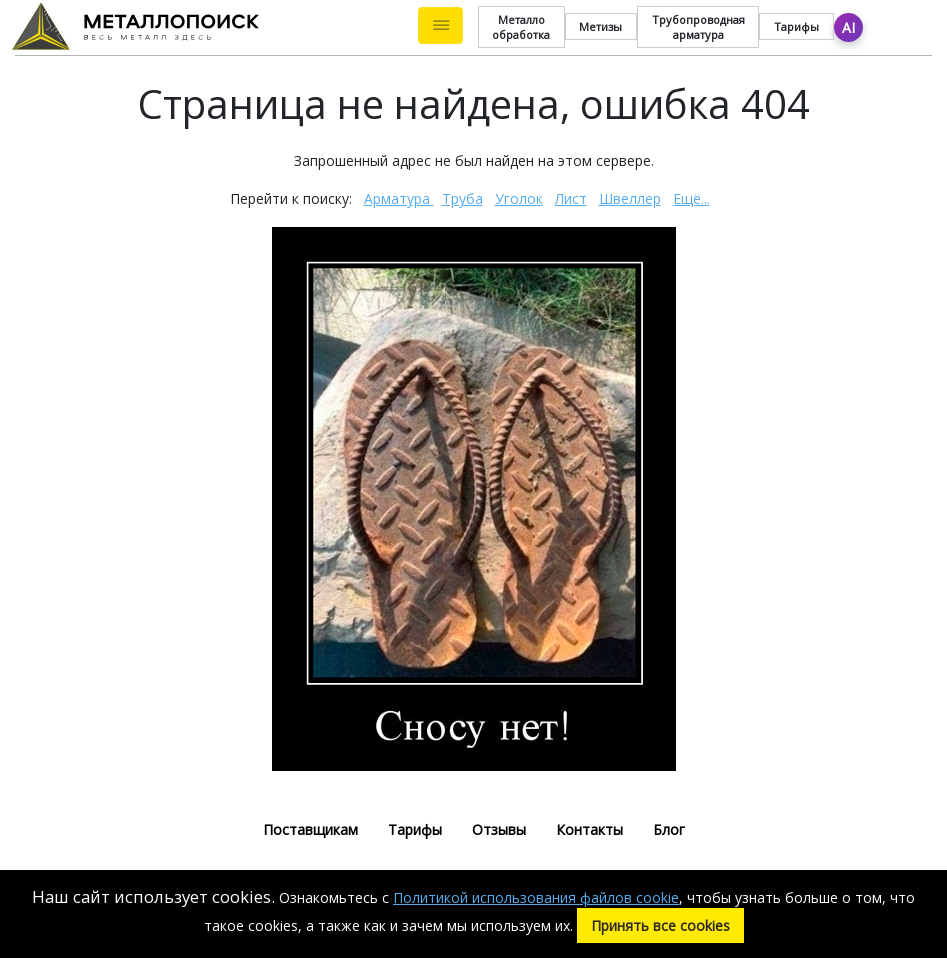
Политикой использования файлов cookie (536, 897)
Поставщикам (310, 829)
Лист (571, 198)
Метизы (600, 26)
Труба (462, 198)
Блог (669, 829)
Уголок (519, 198)
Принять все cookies (660, 925)
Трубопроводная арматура (698, 27)
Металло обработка (521, 27)
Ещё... (691, 198)
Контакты (589, 829)
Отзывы (499, 829)
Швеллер (630, 198)
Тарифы (796, 26)
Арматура (399, 198)
